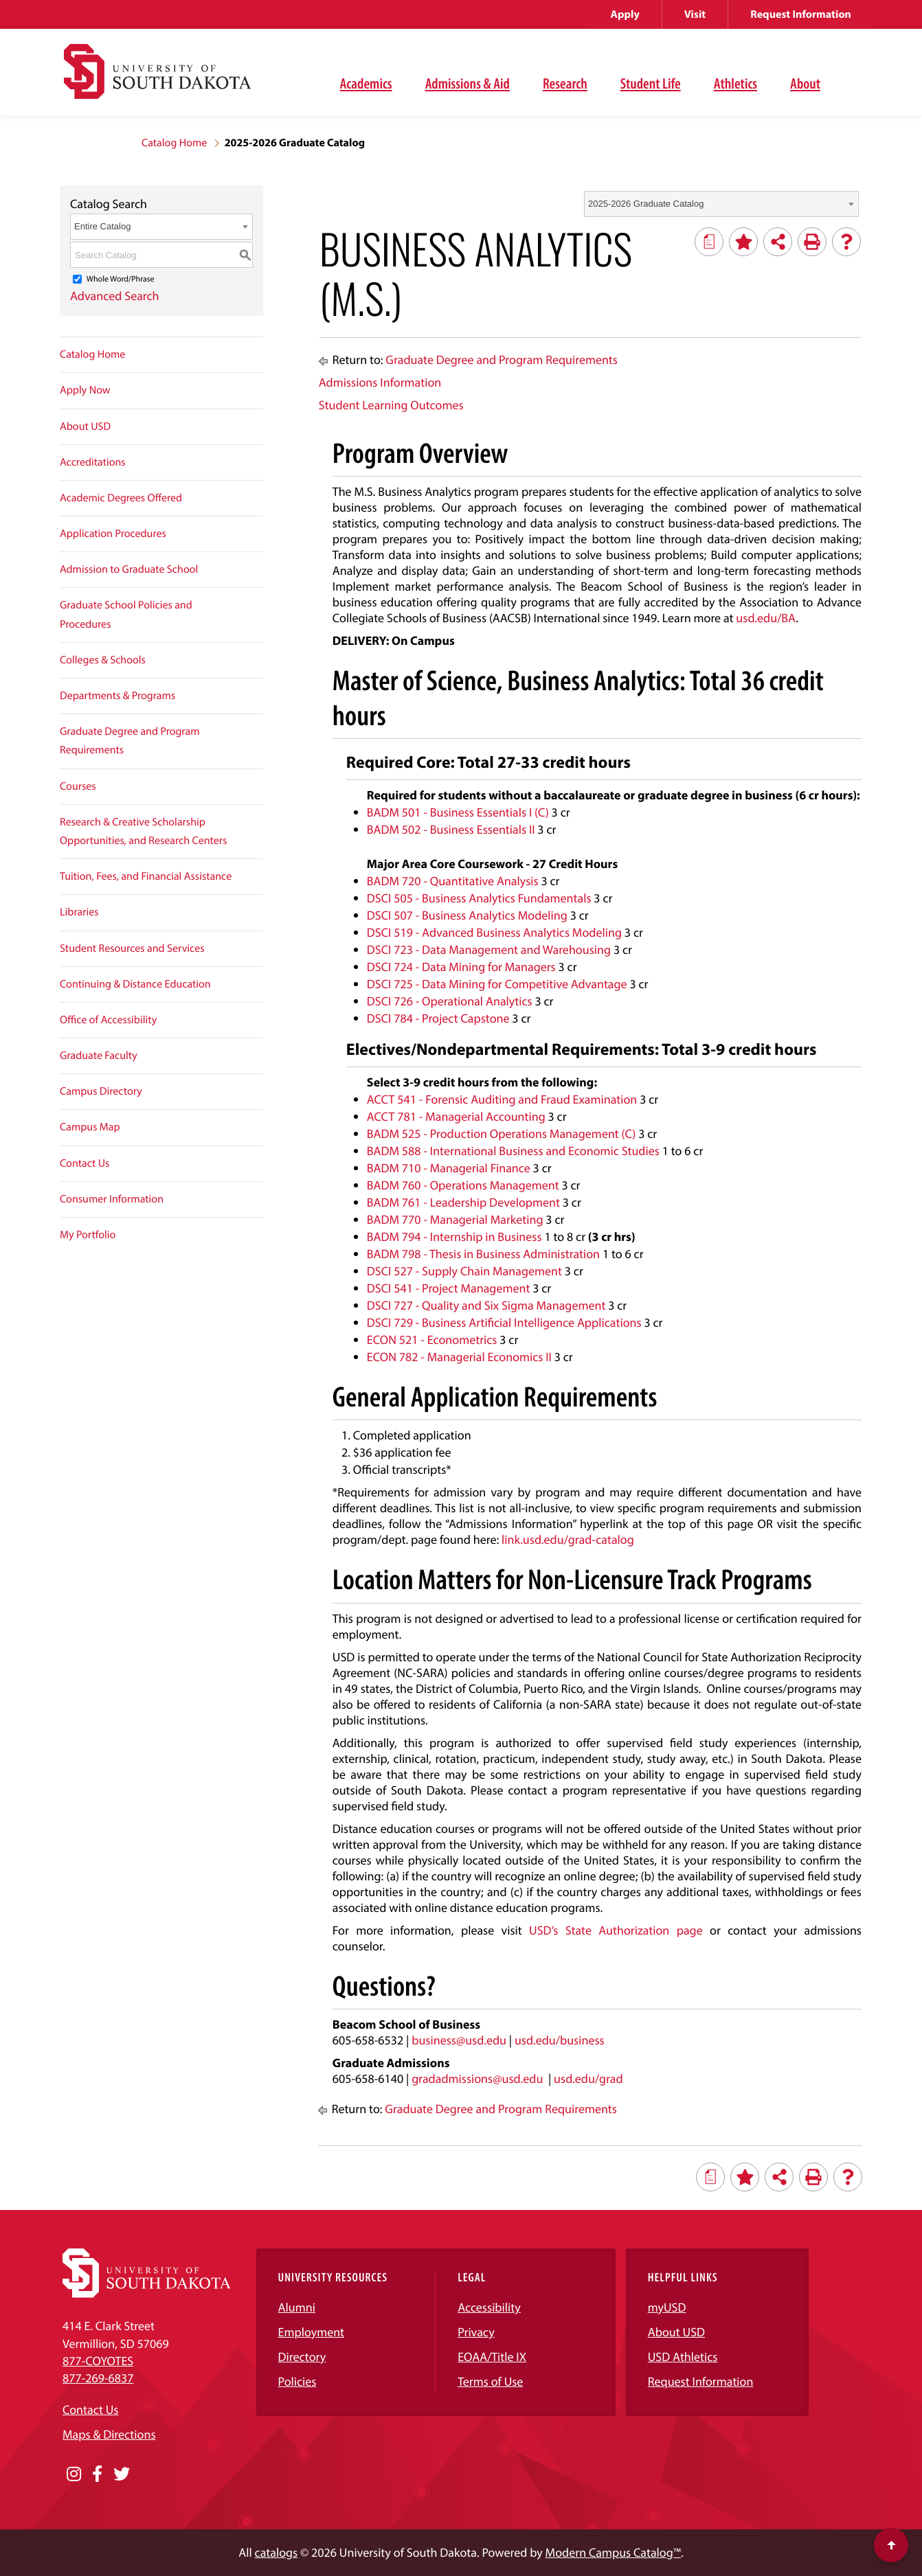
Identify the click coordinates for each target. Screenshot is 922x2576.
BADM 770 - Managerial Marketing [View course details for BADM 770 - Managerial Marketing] (455, 1219)
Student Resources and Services (132, 948)
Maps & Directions (109, 2434)
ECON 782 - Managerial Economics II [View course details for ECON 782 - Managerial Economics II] (459, 1357)
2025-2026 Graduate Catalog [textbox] (646, 203)
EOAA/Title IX (492, 2356)
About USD (85, 426)
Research (565, 83)
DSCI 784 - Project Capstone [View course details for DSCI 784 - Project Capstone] (438, 1018)
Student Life (650, 83)
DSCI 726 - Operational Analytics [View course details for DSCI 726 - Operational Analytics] (449, 1001)
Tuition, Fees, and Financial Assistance (146, 876)
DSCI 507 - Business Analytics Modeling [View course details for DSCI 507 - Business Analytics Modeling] (467, 915)
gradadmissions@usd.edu (477, 2078)
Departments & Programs (117, 696)
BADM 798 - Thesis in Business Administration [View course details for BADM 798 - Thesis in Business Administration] (483, 1254)
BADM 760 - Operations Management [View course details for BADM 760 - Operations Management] (463, 1185)
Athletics (735, 83)
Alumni (296, 2307)
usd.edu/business (560, 2040)
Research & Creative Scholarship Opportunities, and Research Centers (143, 831)
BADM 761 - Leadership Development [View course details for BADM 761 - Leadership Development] (463, 1202)
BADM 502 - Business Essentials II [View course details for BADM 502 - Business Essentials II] (451, 829)
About (805, 83)
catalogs (276, 2552)
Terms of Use (490, 2381)
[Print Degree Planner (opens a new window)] (709, 241)
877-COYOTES (98, 2361)
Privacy (476, 2332)
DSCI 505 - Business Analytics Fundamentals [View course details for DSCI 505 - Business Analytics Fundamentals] (479, 898)
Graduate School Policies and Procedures (126, 614)
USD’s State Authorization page (616, 1930)
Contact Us (84, 1163)
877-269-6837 (98, 2378)
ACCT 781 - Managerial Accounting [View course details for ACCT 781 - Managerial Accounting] (456, 1116)
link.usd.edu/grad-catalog (568, 1539)
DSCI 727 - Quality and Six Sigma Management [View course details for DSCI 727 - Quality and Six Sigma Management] (486, 1305)
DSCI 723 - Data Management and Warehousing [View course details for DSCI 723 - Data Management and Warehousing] (489, 949)
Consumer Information (112, 1199)
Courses (78, 786)
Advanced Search (114, 296)
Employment (311, 2332)
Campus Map (90, 1127)
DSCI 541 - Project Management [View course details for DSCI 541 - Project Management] (448, 1288)
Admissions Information (380, 382)
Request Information (800, 14)
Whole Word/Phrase (121, 279)
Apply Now (85, 390)
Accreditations (93, 462)
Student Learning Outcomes (391, 405)
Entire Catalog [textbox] (102, 226)
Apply (625, 14)
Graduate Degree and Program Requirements (130, 741)
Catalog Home (174, 143)
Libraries (79, 912)
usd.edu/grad (588, 2078)
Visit (695, 14)
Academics (366, 83)
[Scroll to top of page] (891, 2545)
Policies (297, 2381)
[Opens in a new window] (74, 2474)
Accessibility (489, 2307)
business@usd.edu (459, 2040)
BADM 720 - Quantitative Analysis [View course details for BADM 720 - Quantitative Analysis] (453, 881)
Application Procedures (113, 533)
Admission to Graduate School (129, 569)
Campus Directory (101, 1091)
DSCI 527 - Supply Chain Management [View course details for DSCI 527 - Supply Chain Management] (464, 1271)
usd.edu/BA (766, 618)
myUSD (667, 2307)
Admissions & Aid (467, 83)
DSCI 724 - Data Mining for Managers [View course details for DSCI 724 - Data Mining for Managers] (461, 966)
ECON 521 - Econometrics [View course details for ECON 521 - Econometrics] (432, 1339)
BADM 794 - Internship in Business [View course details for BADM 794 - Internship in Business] (454, 1236)
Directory (302, 2356)
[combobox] (721, 204)
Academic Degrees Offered (121, 498)
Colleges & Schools (103, 660)
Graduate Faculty (98, 1055)
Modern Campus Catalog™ (613, 2552)
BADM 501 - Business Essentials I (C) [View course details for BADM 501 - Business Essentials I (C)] (458, 812)
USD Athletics (683, 2356)
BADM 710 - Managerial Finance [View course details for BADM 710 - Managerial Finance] (448, 1168)
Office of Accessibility (108, 1020)
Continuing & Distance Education (135, 984)
